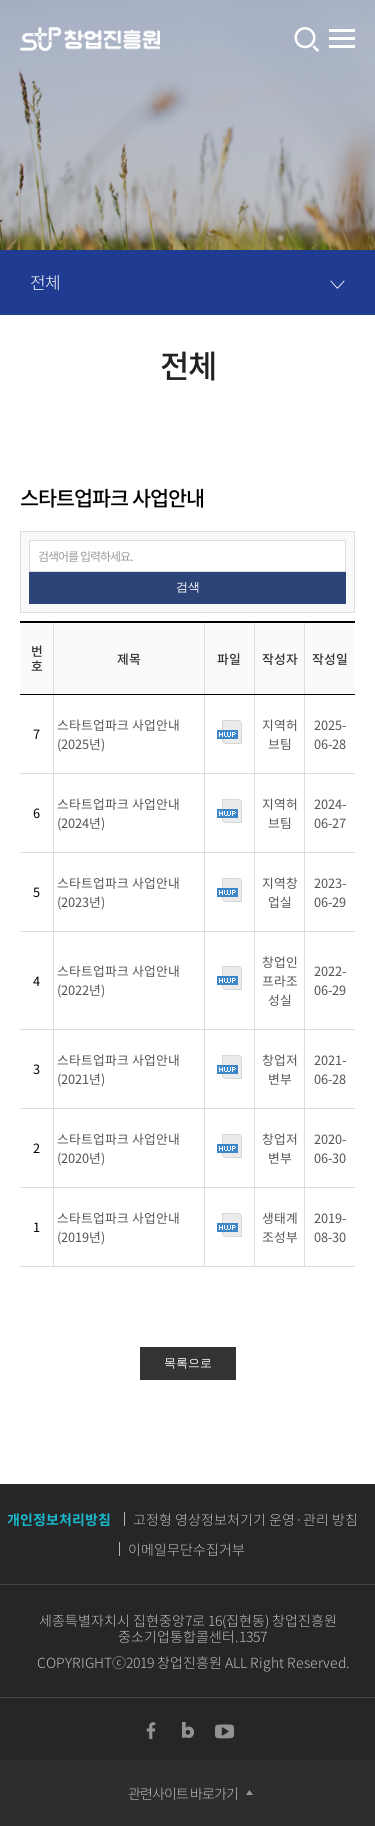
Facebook (151, 1731)
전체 (45, 281)
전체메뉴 (342, 39)
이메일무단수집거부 (186, 1549)
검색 (188, 587)
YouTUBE (225, 1731)
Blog (188, 1731)
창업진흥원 (90, 40)
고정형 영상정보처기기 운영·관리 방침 (245, 1519)
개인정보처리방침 (59, 1519)
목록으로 (188, 1363)
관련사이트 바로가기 (183, 1793)
